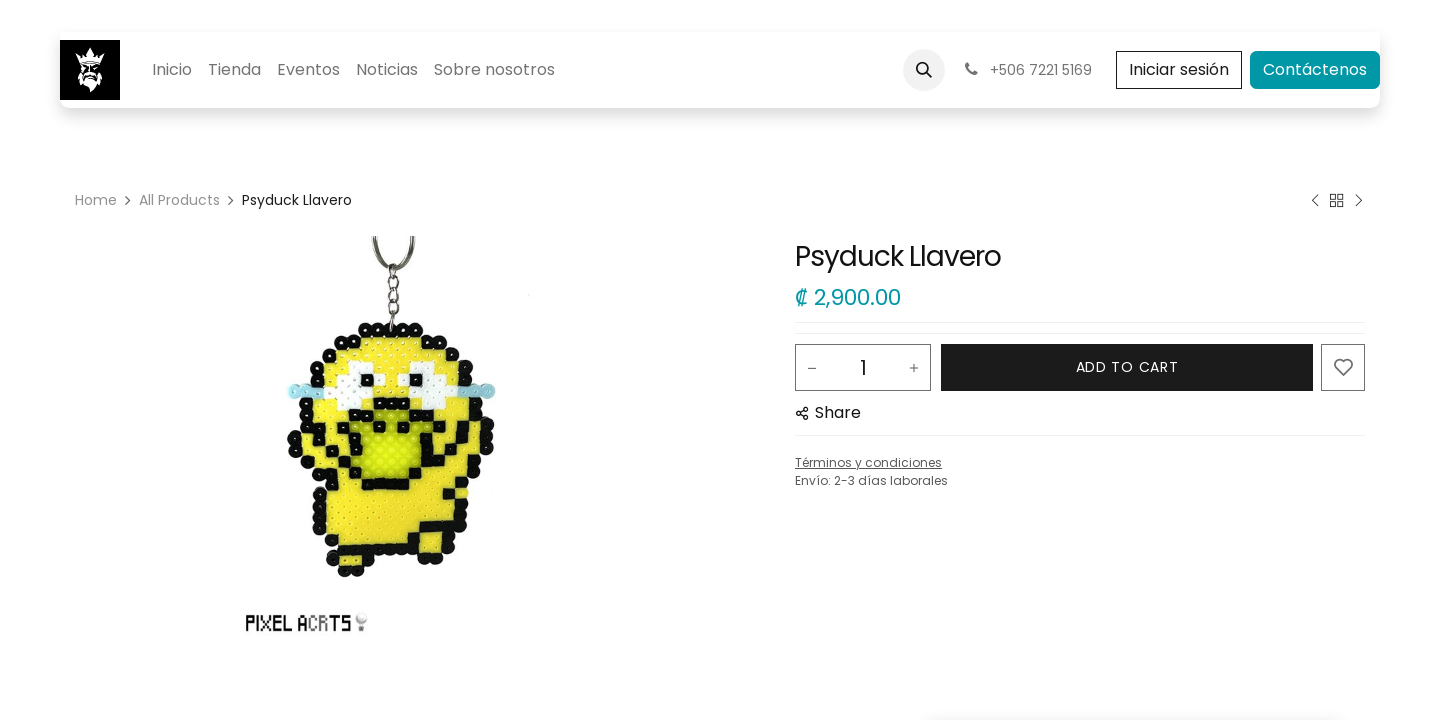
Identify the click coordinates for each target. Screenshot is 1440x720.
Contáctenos (1315, 69)
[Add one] (914, 368)
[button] (924, 70)
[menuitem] (172, 70)
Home (96, 200)
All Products (179, 200)
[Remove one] (812, 368)
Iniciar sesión (1179, 69)
